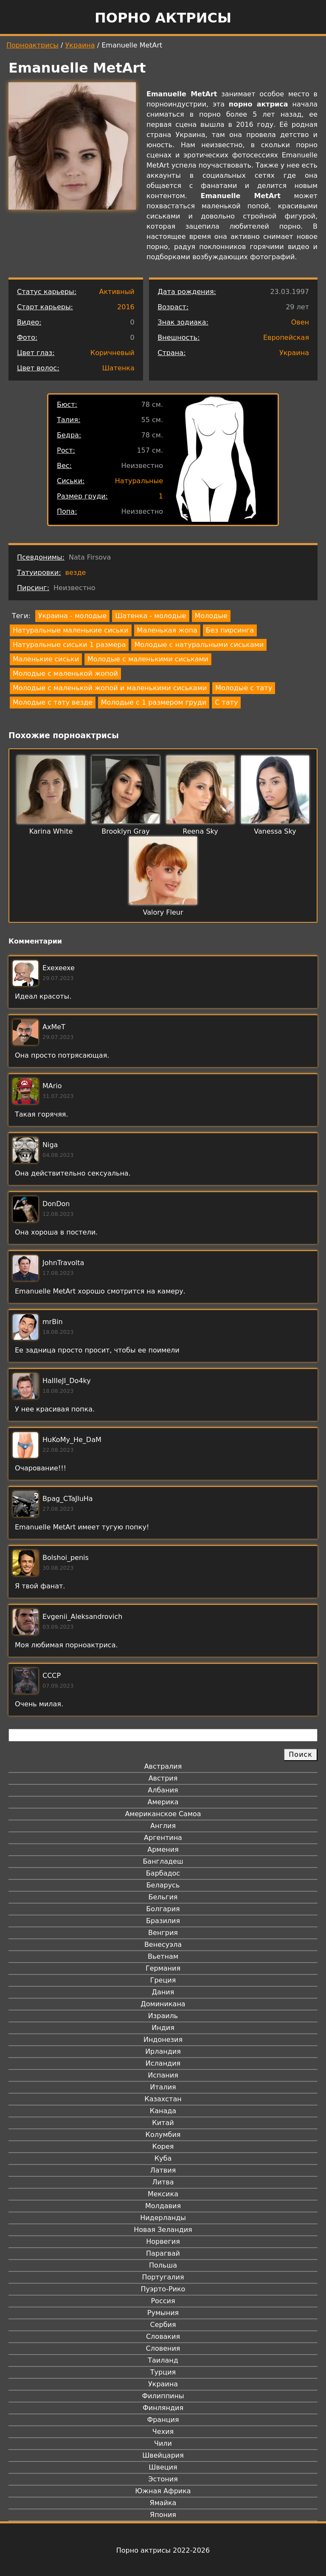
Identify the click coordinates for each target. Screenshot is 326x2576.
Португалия (163, 2277)
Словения (163, 2348)
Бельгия (163, 1897)
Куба (163, 2158)
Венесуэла (163, 1944)
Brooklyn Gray (125, 831)
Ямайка (163, 2503)
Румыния (163, 2313)
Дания (163, 1992)
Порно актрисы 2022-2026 (163, 2550)
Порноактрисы (32, 45)
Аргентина (163, 1838)
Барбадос (163, 1873)
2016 (126, 307)
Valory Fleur (163, 912)
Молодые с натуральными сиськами (199, 645)
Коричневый (112, 353)
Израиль (163, 2016)
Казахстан (162, 2099)
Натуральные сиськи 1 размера (69, 645)
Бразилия (163, 1921)
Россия (163, 2301)
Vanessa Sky (275, 831)
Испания (163, 2075)
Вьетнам (163, 1956)
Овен (300, 322)
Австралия (163, 1766)
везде (75, 572)
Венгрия (163, 1933)
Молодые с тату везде (53, 702)
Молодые (211, 616)
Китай (163, 2123)
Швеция (163, 2467)
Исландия (163, 2063)
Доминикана (163, 2004)
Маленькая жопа (167, 630)
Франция (163, 2420)
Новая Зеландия (163, 2230)
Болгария (163, 1909)
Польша (163, 2265)
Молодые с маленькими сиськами (147, 659)
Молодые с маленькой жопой (65, 673)
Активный (116, 292)
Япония (163, 2515)
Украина (80, 45)
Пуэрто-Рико (163, 2289)
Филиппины (163, 2396)
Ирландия (163, 2051)
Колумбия (163, 2135)
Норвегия (163, 2241)
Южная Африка (163, 2491)
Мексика (163, 2194)
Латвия (163, 2170)
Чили (163, 2443)
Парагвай (163, 2253)
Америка (163, 1802)
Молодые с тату (243, 688)
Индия (163, 2028)
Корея (163, 2146)
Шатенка (118, 368)
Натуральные (139, 481)
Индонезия (163, 2040)
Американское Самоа (163, 1814)
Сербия (163, 2325)
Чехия (163, 2432)
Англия (163, 1826)
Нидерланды (163, 2218)
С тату (226, 702)
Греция (163, 1980)
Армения (163, 1849)
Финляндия (163, 2408)
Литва (163, 2182)
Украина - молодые (72, 616)
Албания (163, 1790)
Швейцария (163, 2455)
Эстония (163, 2479)
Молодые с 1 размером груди (153, 702)
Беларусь (163, 1885)
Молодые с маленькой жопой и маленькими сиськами (110, 688)
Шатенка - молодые (150, 616)
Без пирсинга (230, 630)
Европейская (286, 337)
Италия (163, 2087)
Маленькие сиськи (46, 659)
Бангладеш (163, 1861)
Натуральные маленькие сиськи (71, 630)
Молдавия (163, 2206)
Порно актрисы (163, 18)
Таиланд (163, 2360)
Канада (163, 2111)
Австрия (163, 1778)
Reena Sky (200, 831)
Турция (163, 2372)
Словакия (163, 2336)
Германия (163, 1968)
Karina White (51, 831)
